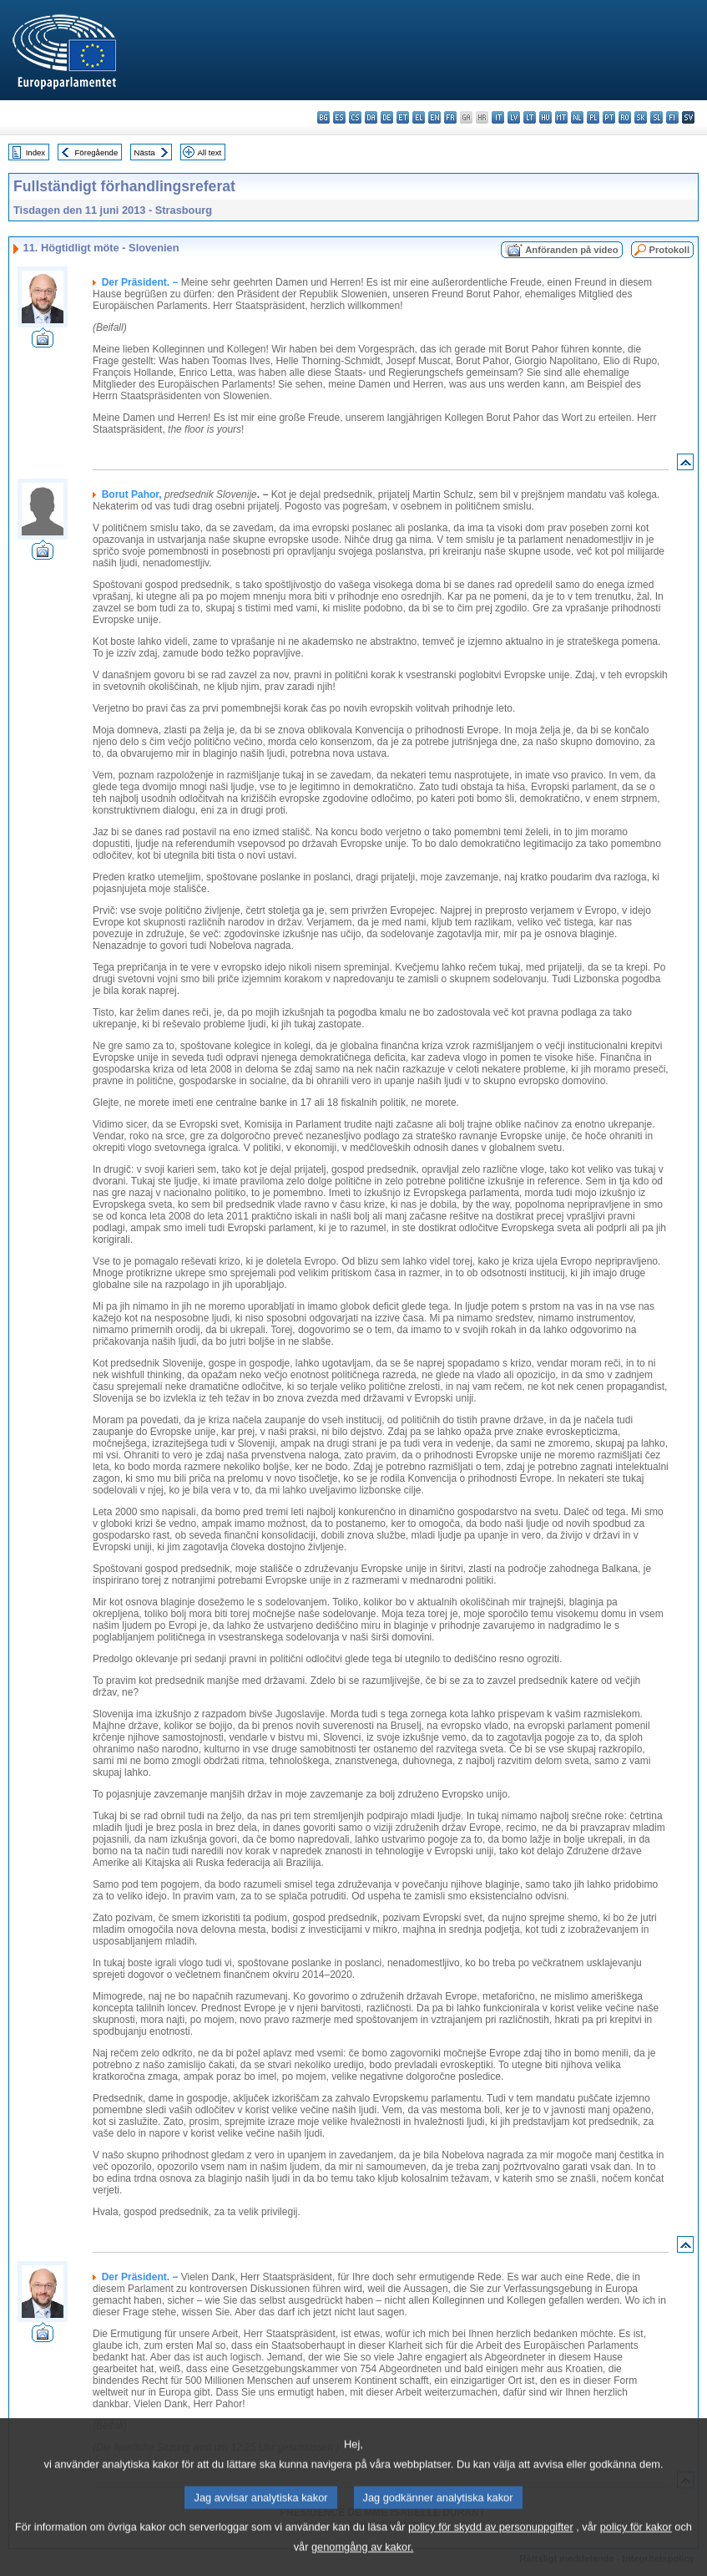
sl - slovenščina (656, 117)
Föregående (97, 152)
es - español (339, 117)
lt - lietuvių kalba (529, 117)
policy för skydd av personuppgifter (490, 2544)
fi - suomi (672, 117)
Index (35, 152)
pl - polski (593, 117)
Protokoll (669, 250)
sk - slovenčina (640, 117)
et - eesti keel (402, 117)
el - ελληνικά (418, 117)
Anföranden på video (571, 250)
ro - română (625, 117)
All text (209, 152)
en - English (434, 117)
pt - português (609, 117)
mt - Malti (561, 117)
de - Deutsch (387, 117)
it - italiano (498, 117)
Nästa (144, 152)
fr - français (450, 117)
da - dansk (371, 117)
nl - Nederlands (577, 117)
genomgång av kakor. (362, 2564)
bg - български (323, 117)
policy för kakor (636, 2544)
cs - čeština (355, 117)
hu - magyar (545, 117)
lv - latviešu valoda (514, 117)
